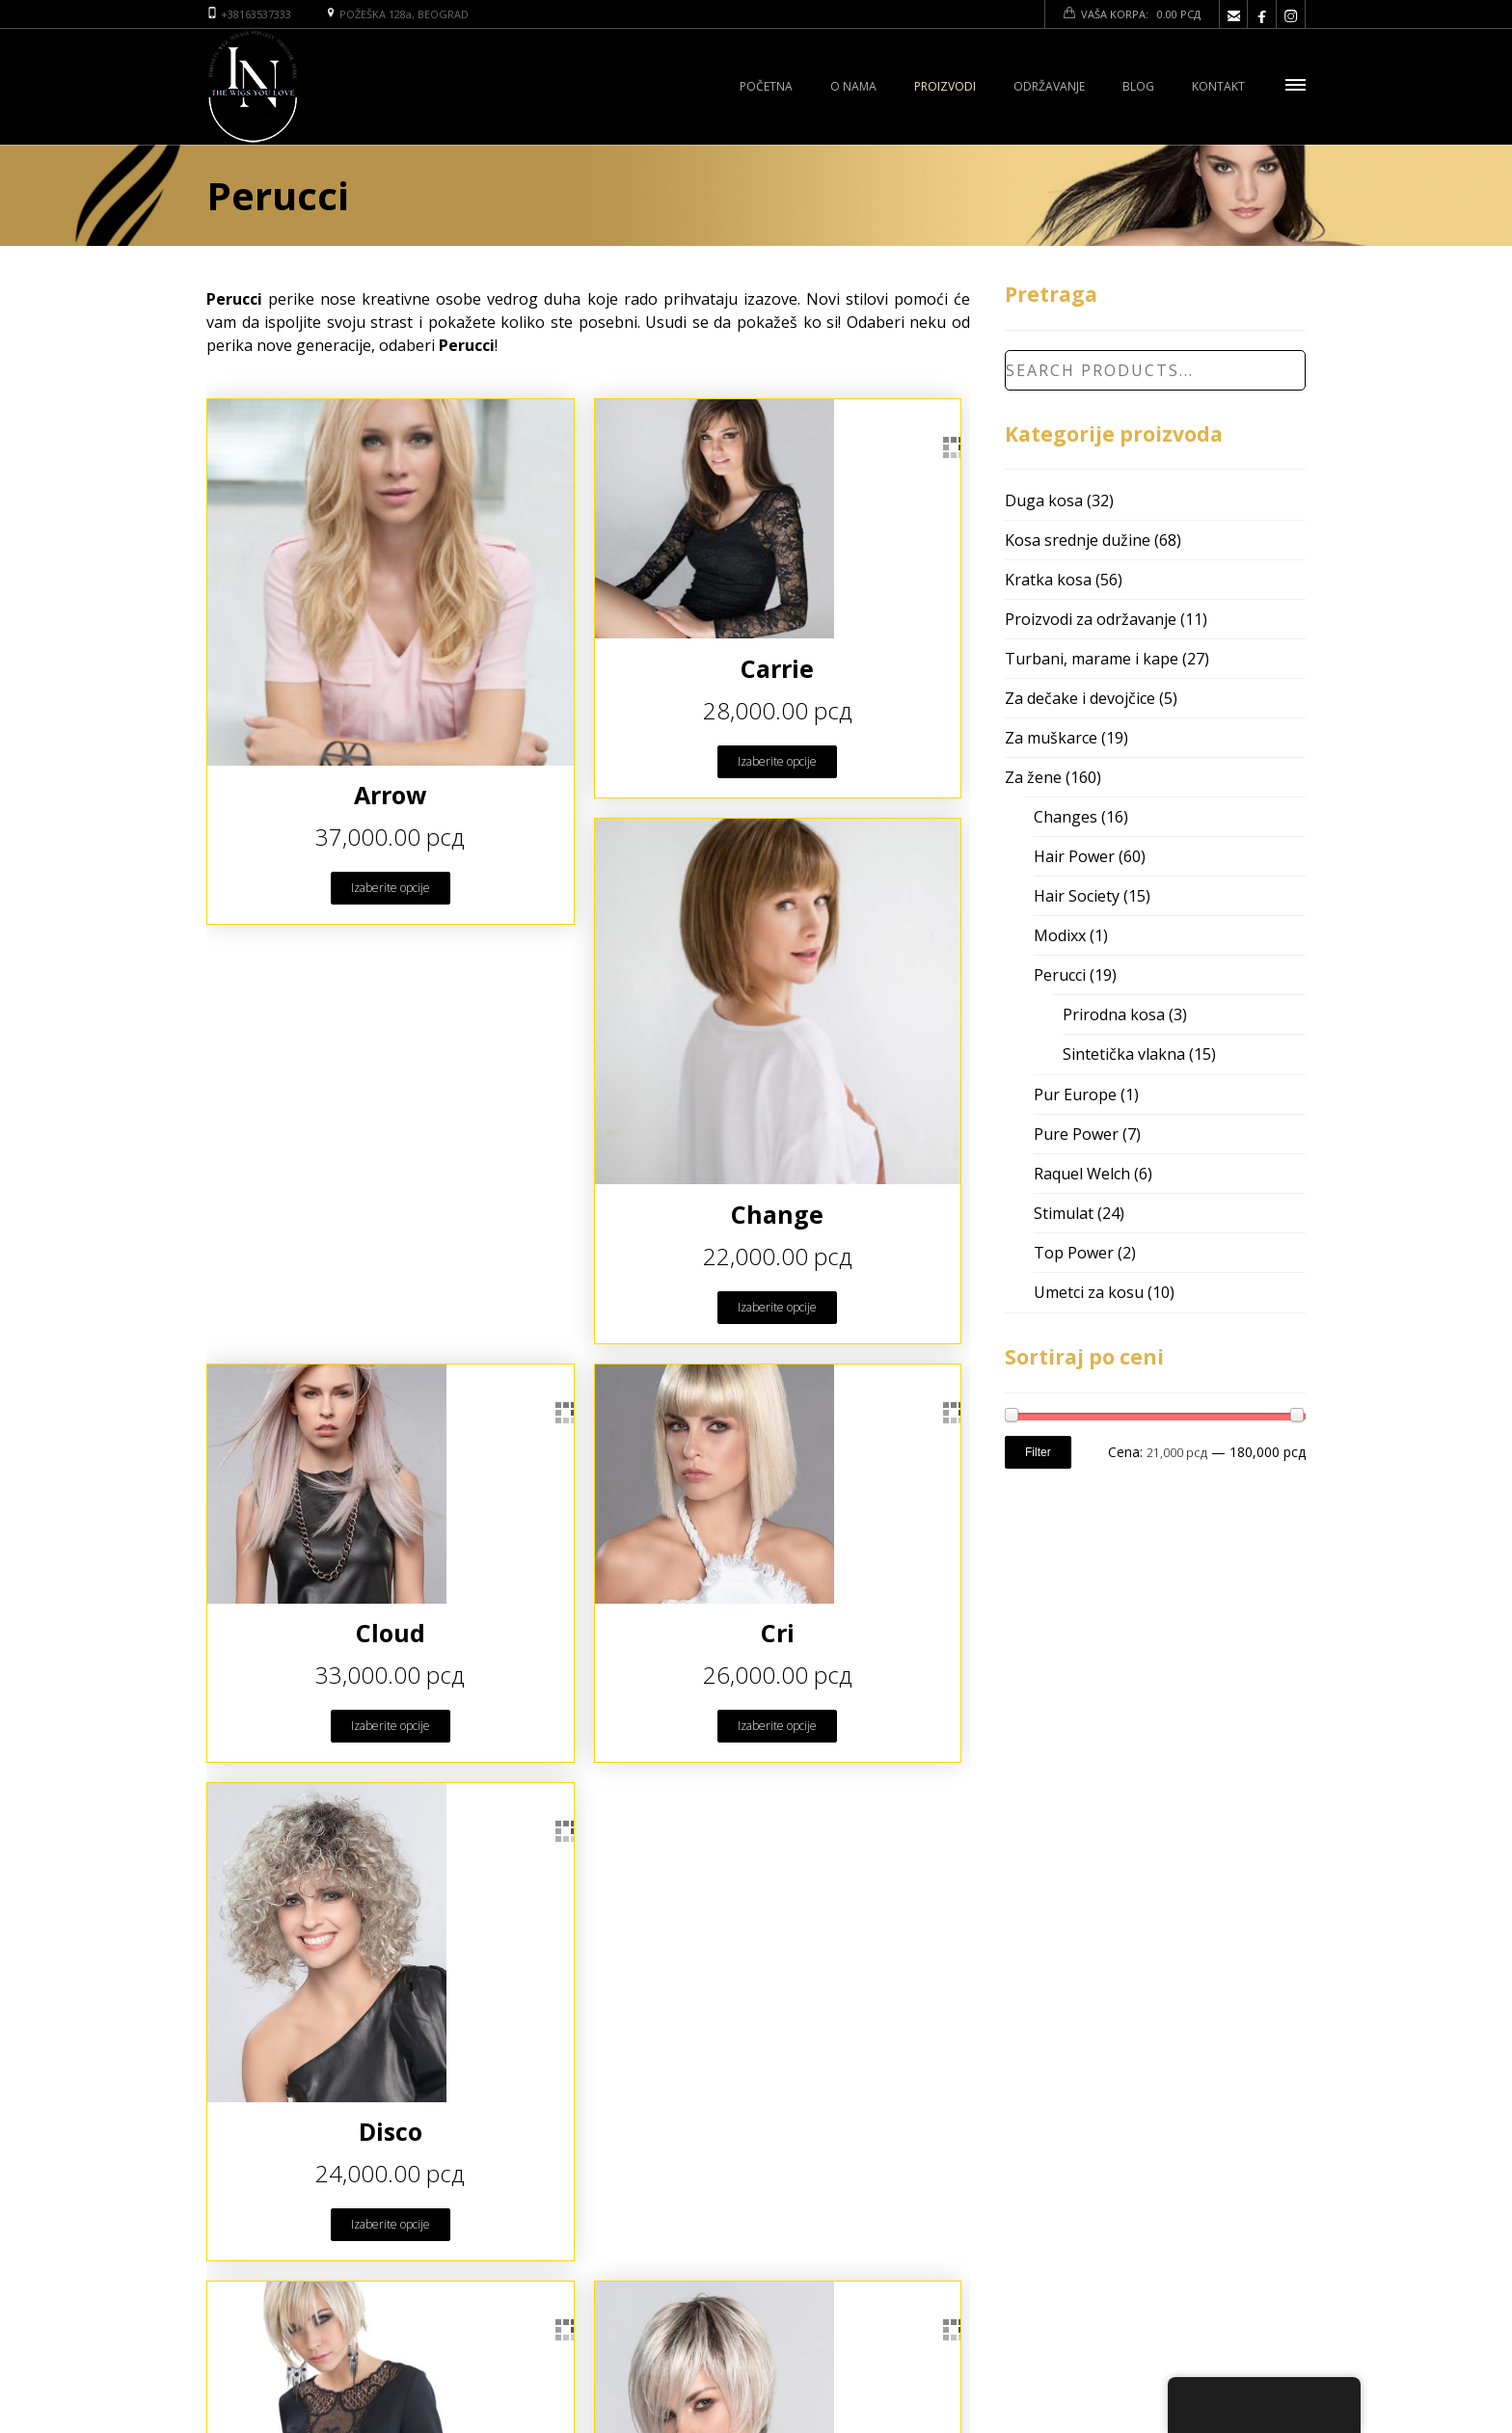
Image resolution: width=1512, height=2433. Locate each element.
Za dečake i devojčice (1080, 698)
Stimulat (1064, 1213)
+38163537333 (256, 14)
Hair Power (1074, 856)
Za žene (1033, 777)
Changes (1065, 816)
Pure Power (1076, 1134)
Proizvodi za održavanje (1090, 619)
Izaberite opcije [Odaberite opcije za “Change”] (777, 1307)
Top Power (1074, 1252)
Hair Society (1077, 895)
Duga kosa (1044, 500)
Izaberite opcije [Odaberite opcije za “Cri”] (777, 1725)
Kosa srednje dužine (1077, 540)
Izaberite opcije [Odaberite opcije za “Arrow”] (390, 887)
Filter (1038, 1452)
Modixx (1060, 935)
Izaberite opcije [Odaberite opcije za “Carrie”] (777, 761)
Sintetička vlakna (1124, 1054)
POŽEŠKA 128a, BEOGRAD (404, 14)
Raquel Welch (1082, 1173)
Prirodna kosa (1114, 1014)
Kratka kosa (1048, 579)
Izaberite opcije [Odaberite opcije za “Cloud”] (390, 1725)
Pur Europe (1075, 1094)
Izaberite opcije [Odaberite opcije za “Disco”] (390, 2224)
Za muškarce (1051, 737)
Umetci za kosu (1089, 1292)
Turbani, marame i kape (1091, 658)
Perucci (1060, 975)
